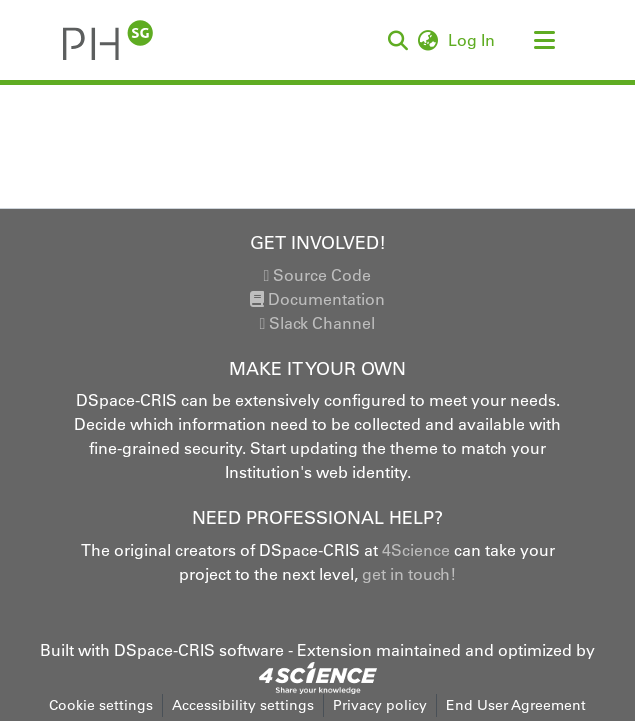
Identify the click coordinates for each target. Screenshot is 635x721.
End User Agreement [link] (516, 705)
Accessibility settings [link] (243, 705)
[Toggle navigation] (545, 40)
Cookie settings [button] (101, 705)
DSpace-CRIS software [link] (199, 650)
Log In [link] (472, 40)
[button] (108, 40)
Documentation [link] (317, 299)
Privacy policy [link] (380, 705)
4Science (416, 550)
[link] (318, 676)
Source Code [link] (318, 275)
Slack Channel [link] (318, 323)
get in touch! (409, 574)
